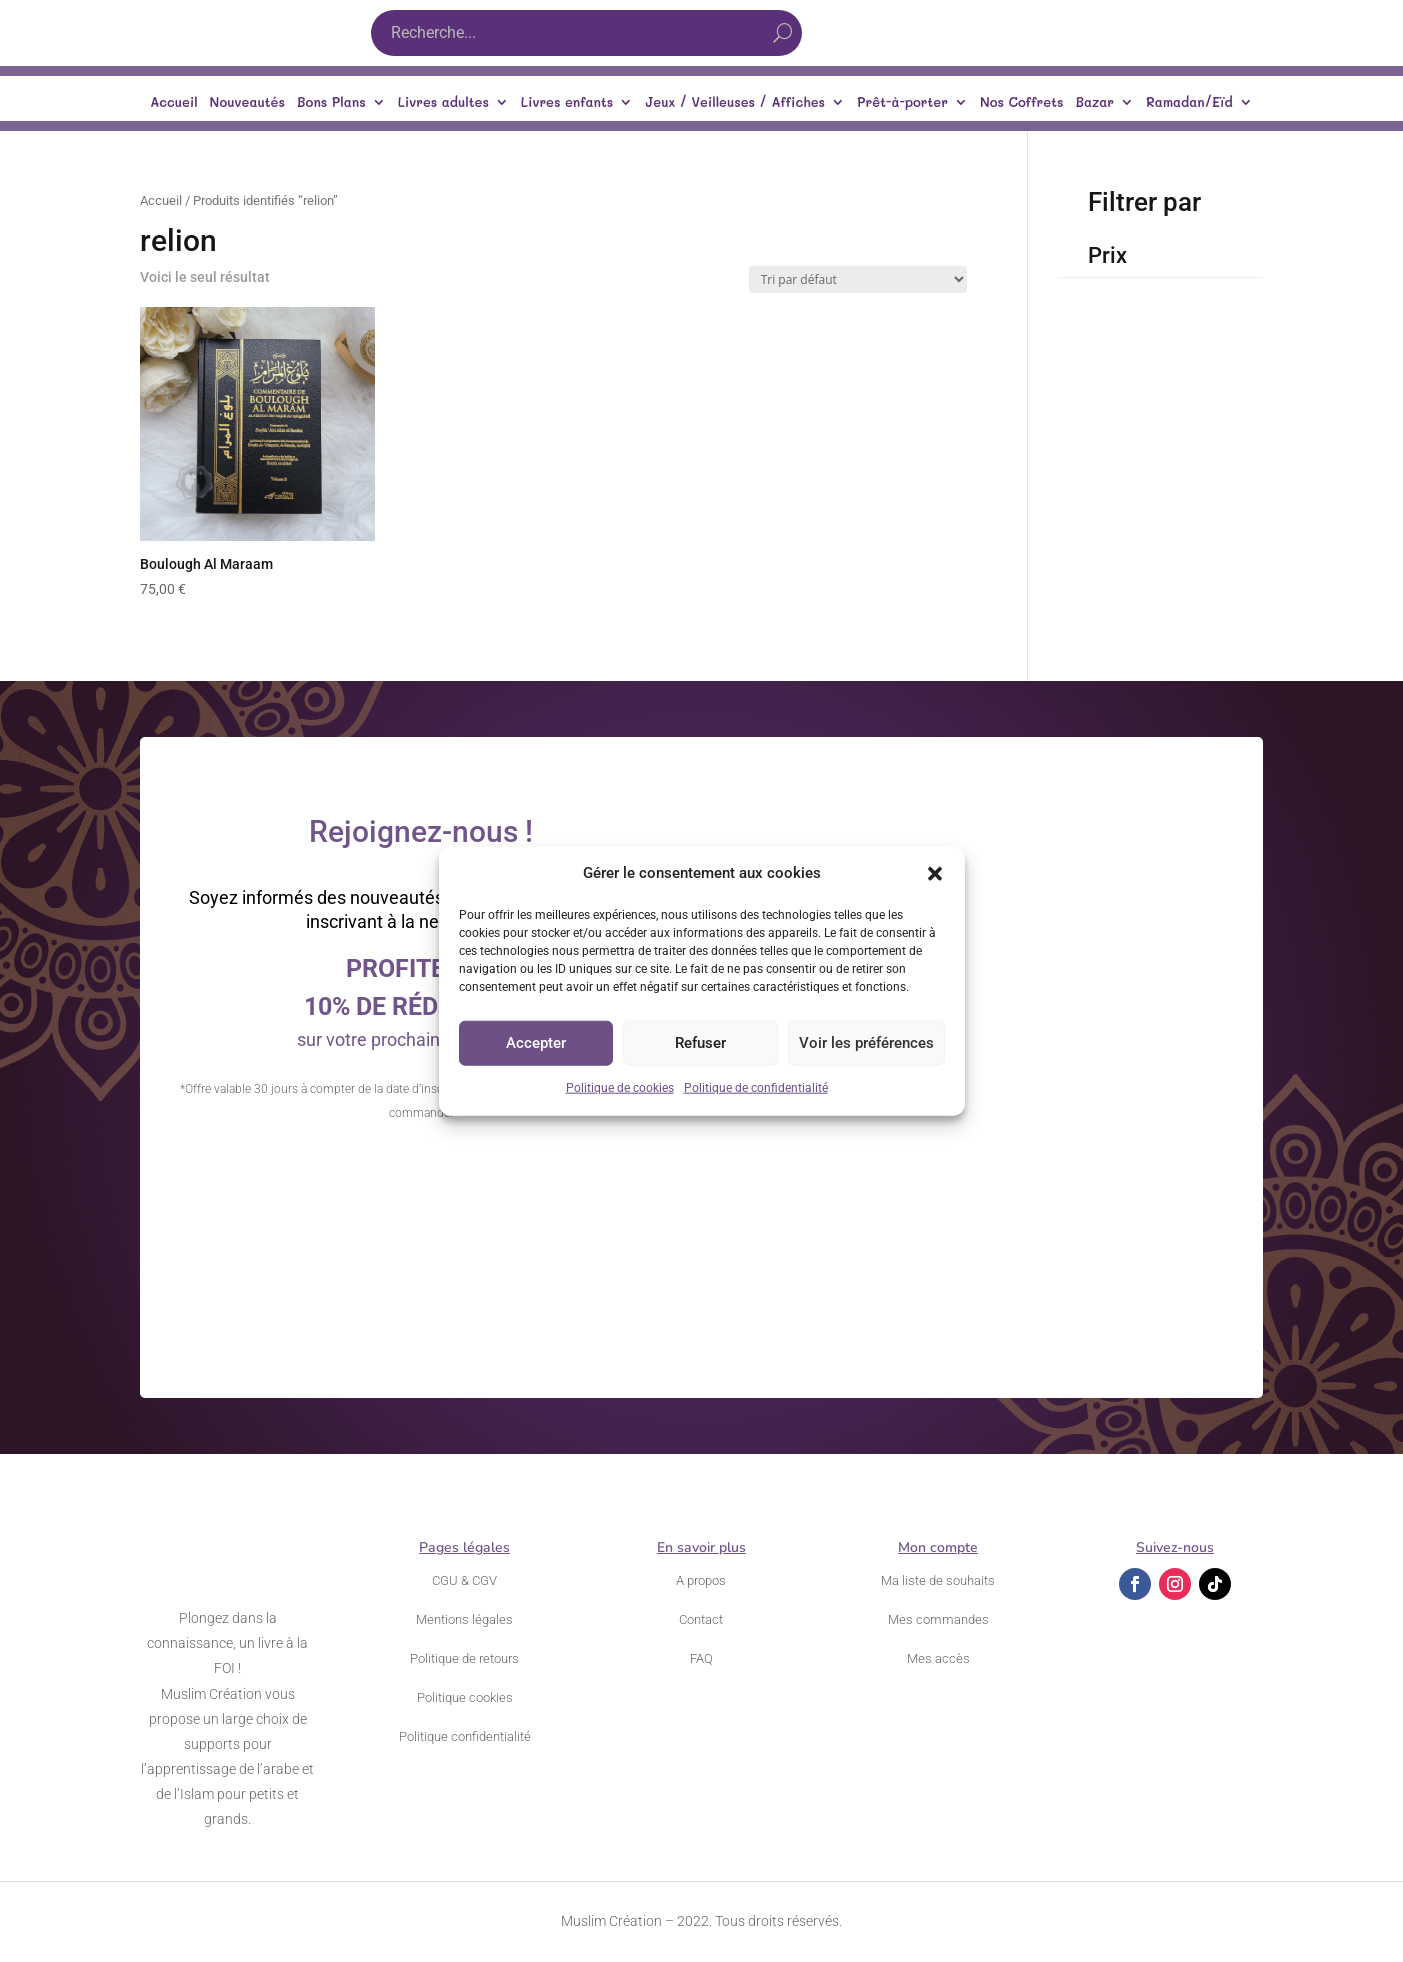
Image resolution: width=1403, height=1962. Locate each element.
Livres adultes (443, 102)
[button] (935, 874)
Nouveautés (247, 102)
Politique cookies (465, 1697)
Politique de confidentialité (756, 1088)
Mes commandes (938, 1619)
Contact (701, 1619)
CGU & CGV (464, 1580)
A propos (701, 1580)
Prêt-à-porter (902, 102)
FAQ (701, 1658)
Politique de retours (464, 1658)
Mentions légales (464, 1619)
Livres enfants (567, 102)
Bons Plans (331, 102)
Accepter (536, 1043)
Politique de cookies (620, 1088)
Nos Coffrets (1022, 102)
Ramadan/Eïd (1189, 102)
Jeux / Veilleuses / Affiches (735, 102)
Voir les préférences (866, 1043)
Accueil (173, 102)
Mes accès (938, 1658)
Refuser (700, 1043)
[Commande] (858, 279)
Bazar (1094, 102)
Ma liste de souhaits (938, 1580)
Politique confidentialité (465, 1736)
